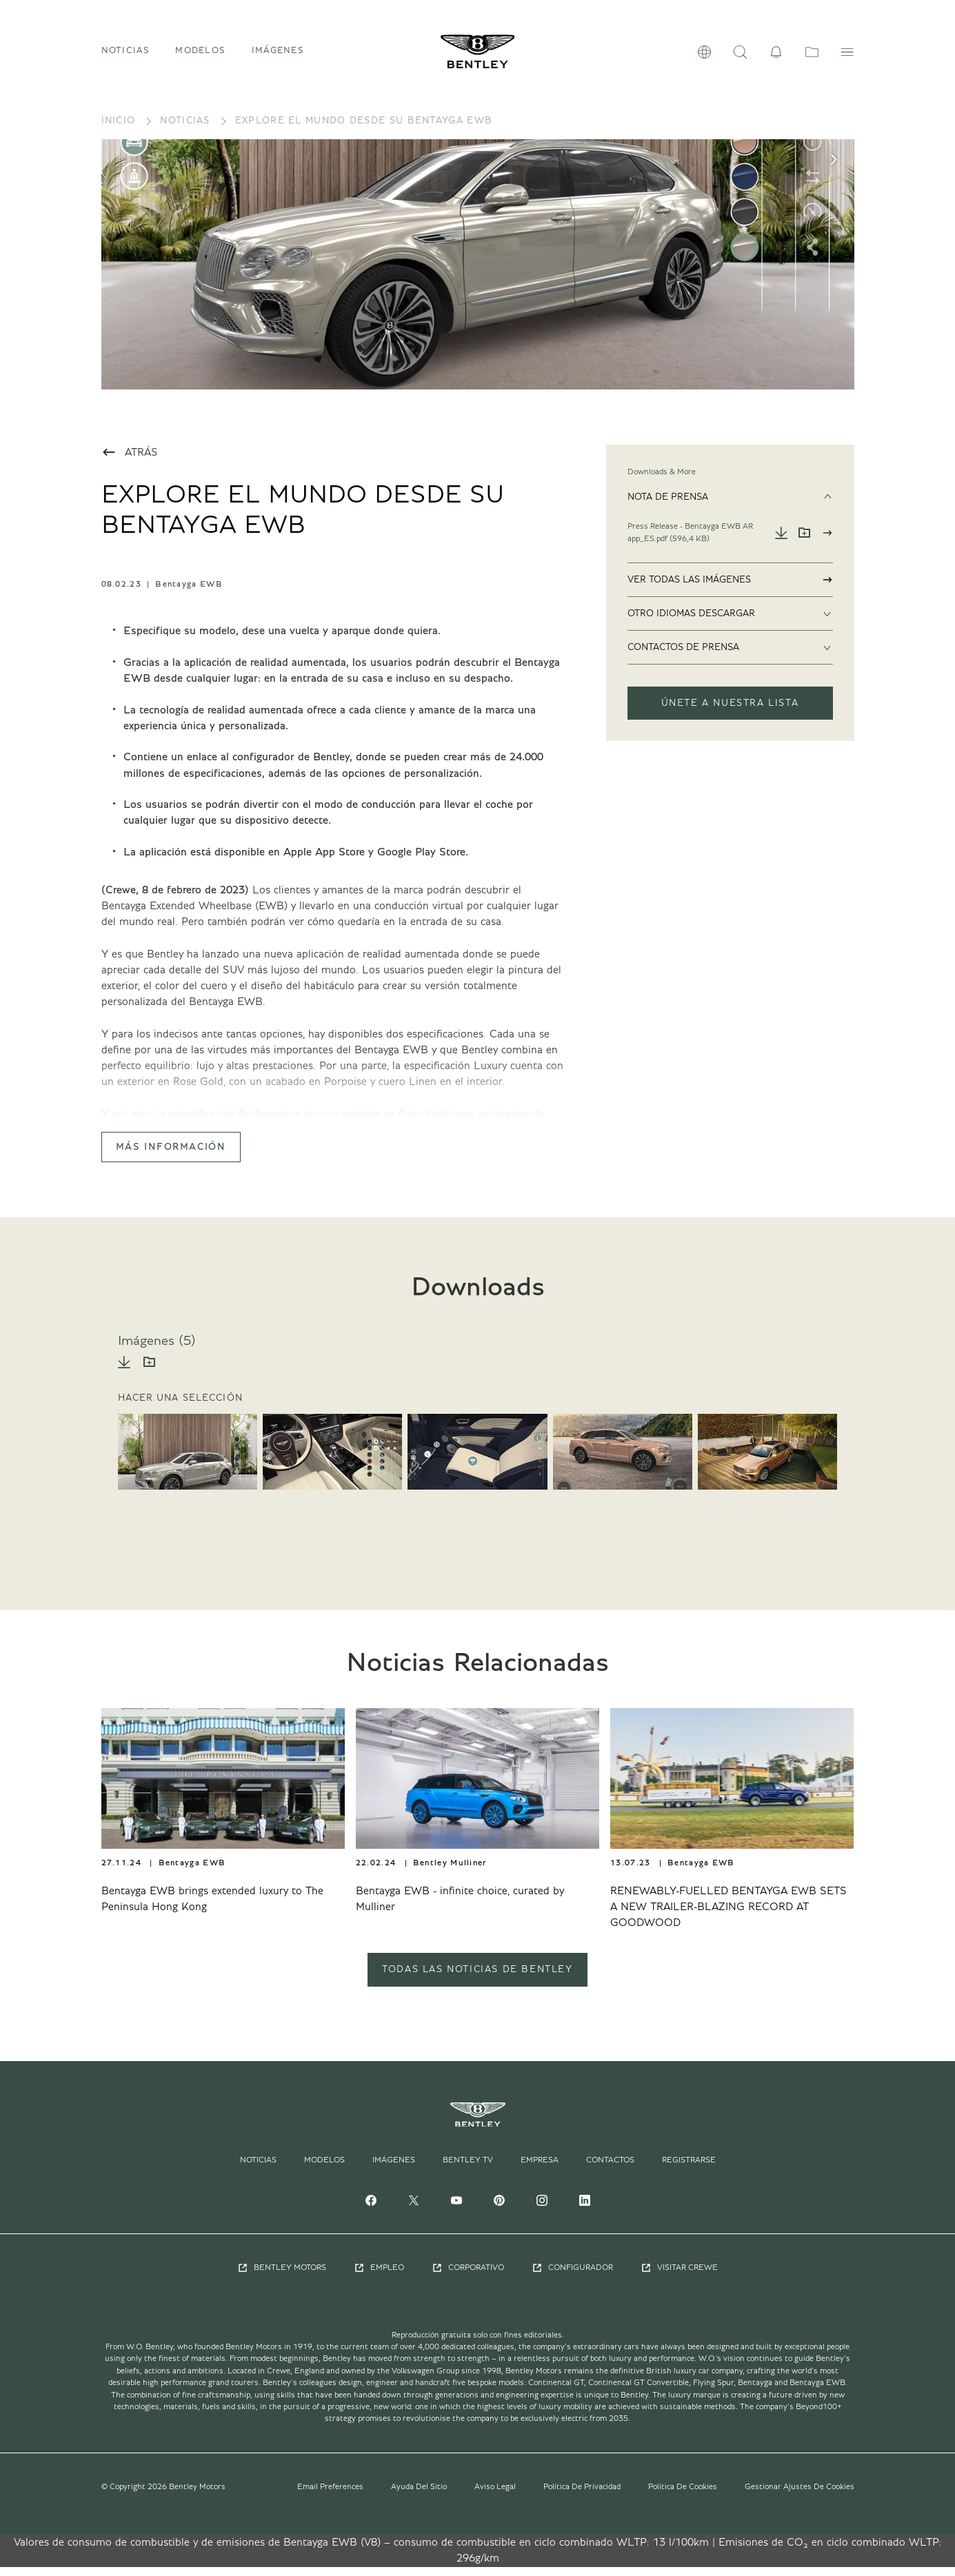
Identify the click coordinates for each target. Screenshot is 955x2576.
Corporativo (468, 2276)
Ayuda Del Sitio (419, 2495)
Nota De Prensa (730, 506)
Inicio (118, 130)
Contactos (610, 2169)
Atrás (129, 461)
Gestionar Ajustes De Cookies (799, 2495)
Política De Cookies (682, 2495)
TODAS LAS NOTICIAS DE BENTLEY (477, 1979)
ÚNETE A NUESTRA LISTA (730, 713)
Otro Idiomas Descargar (730, 623)
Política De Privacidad (582, 2495)
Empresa (540, 2169)
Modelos (324, 2169)
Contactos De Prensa (730, 656)
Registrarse (689, 2169)
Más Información (171, 1157)
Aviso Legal (495, 2495)
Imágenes (278, 55)
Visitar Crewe (679, 2276)
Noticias (125, 55)
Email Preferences (330, 2495)
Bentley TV (468, 2169)
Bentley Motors (281, 2276)
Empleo (379, 2276)
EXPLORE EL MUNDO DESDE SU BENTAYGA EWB (363, 130)
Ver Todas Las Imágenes (730, 589)
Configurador (572, 2276)
